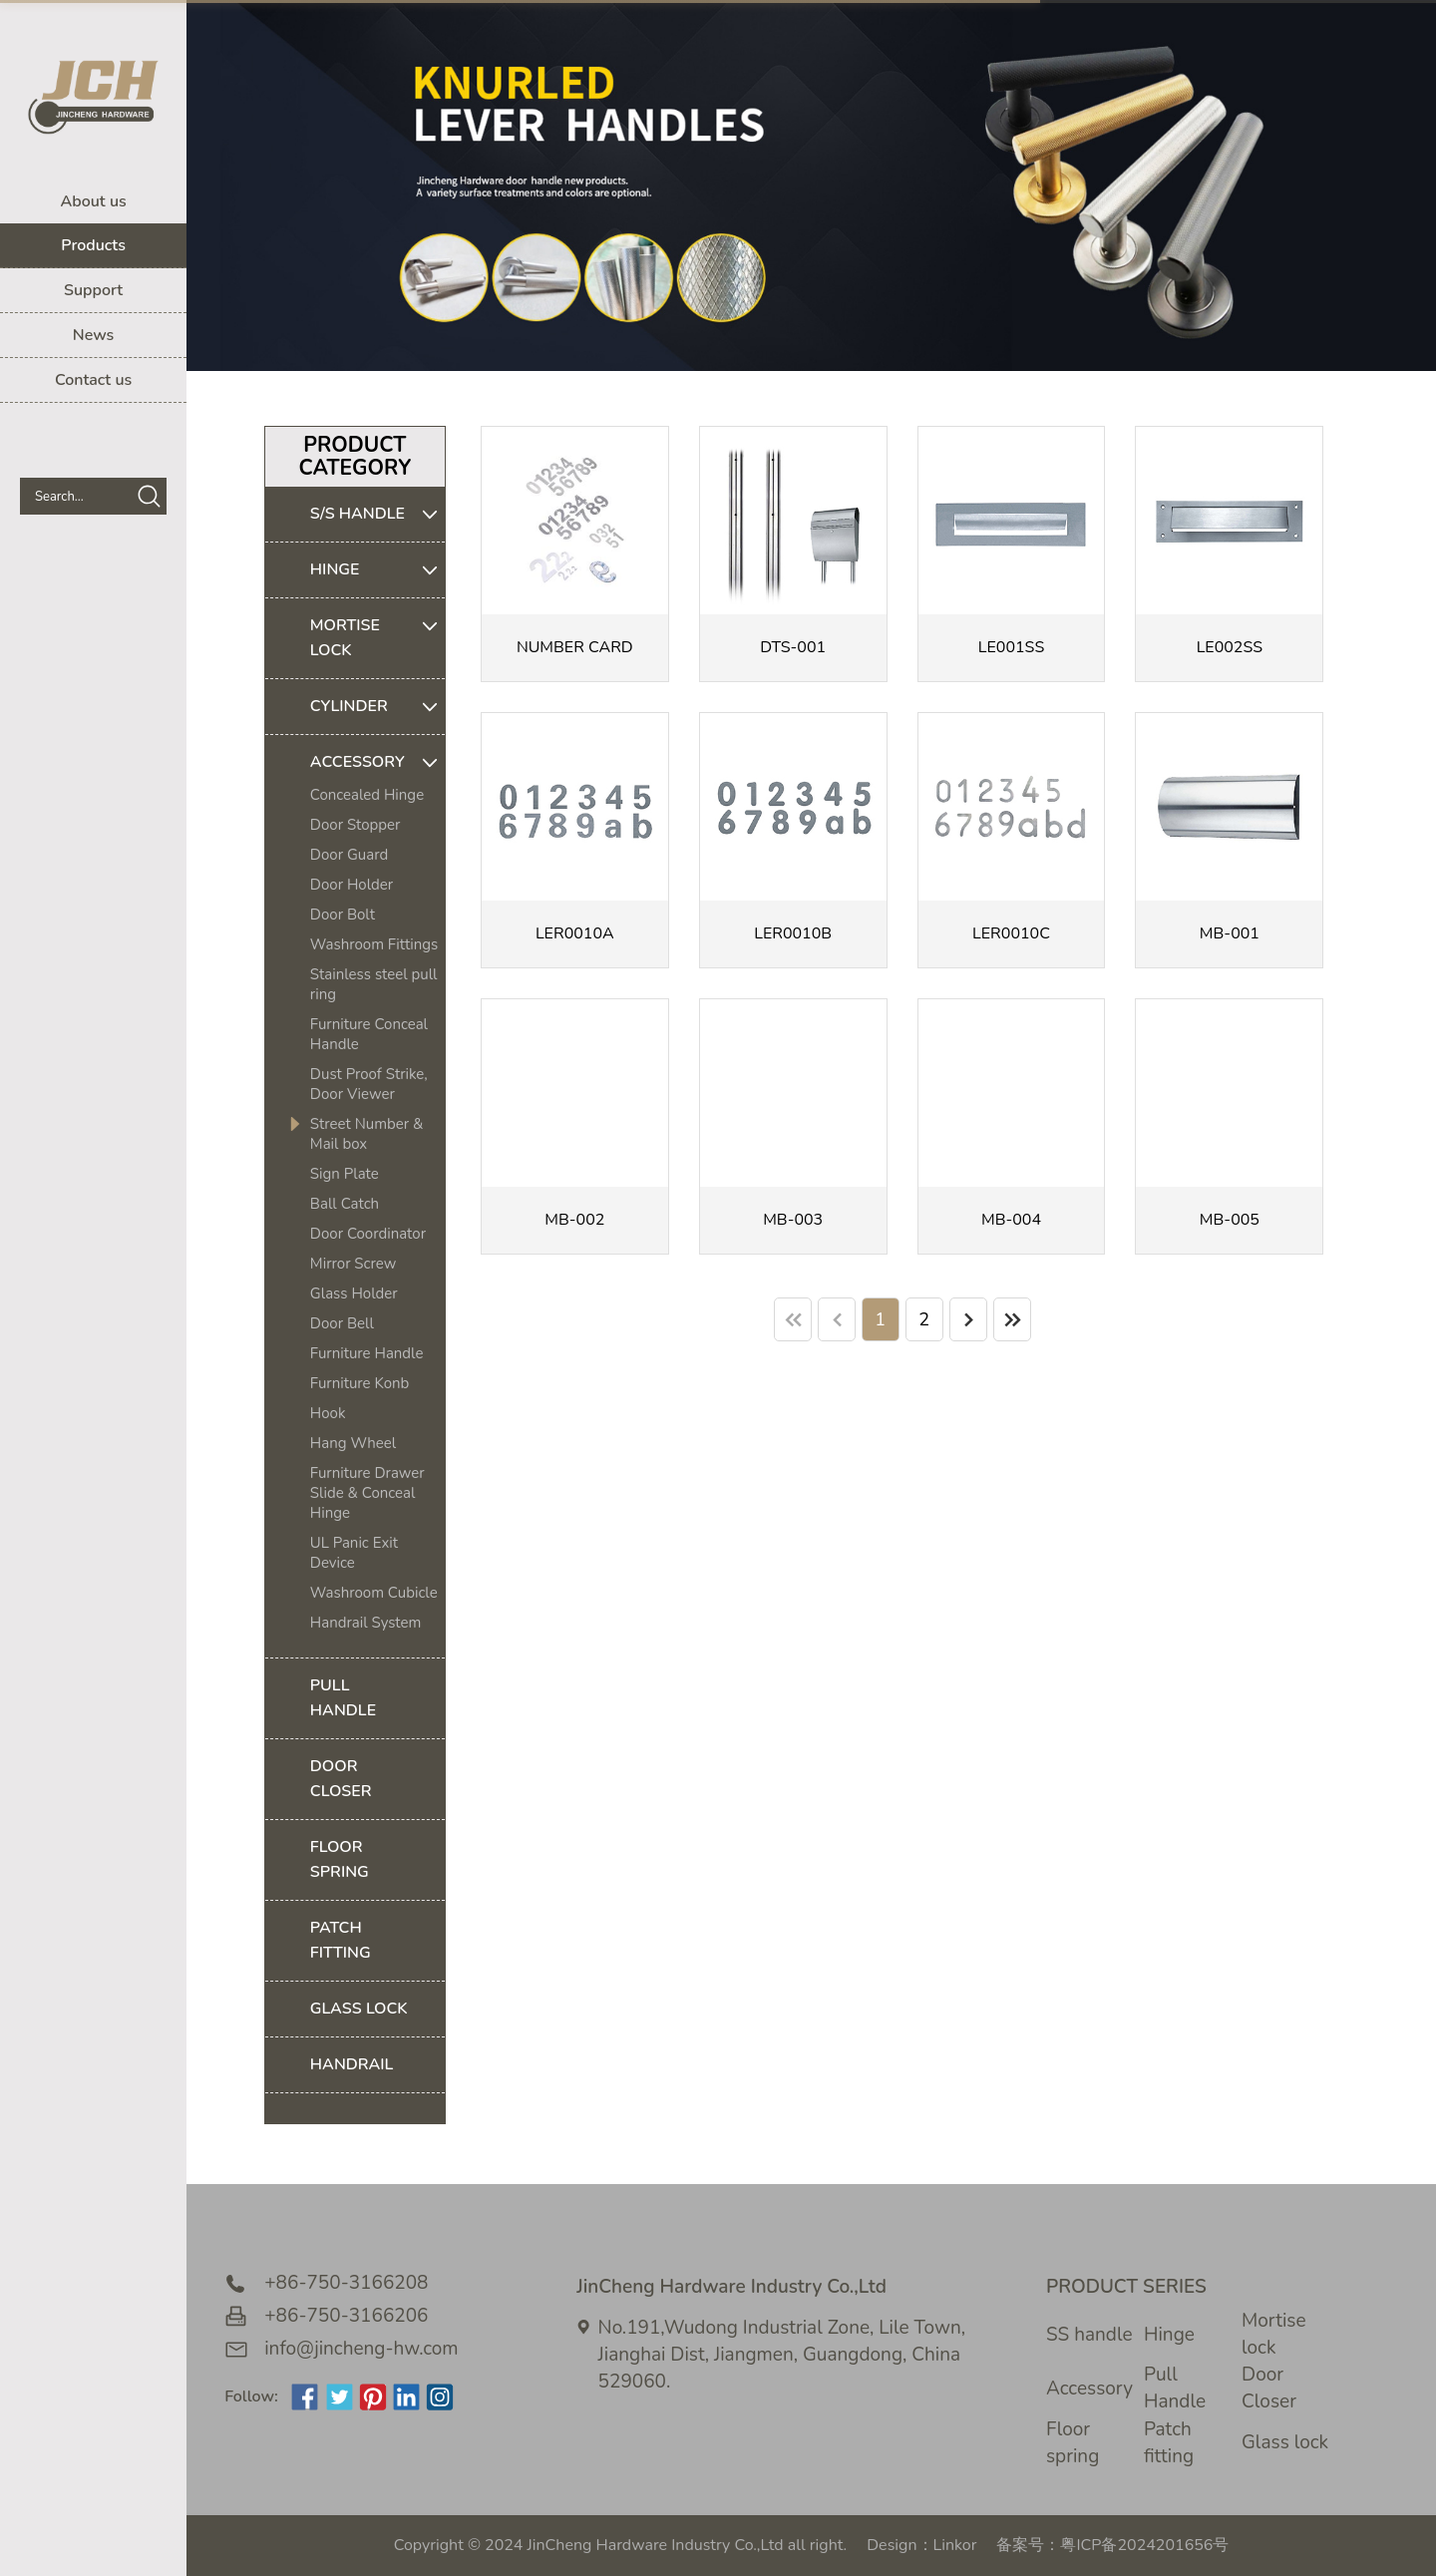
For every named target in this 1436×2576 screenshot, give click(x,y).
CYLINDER (377, 706)
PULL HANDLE (343, 1697)
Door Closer (1269, 2388)
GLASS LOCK (359, 2009)
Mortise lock (1274, 2334)
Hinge (1169, 2335)
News (94, 335)
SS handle (1089, 2335)
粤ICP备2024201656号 (1144, 2545)
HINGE (377, 569)
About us (93, 201)
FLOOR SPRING (339, 1859)
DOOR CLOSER (341, 1778)
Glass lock (1285, 2442)
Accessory (1089, 2388)
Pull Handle (1175, 2388)
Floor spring (1072, 2442)
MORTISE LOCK (377, 637)
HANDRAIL (352, 2064)
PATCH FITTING (340, 1940)
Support (93, 290)
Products (93, 245)
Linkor (955, 2545)
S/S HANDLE (377, 514)
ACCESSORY (377, 762)
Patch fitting (1169, 2442)
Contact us (93, 380)
